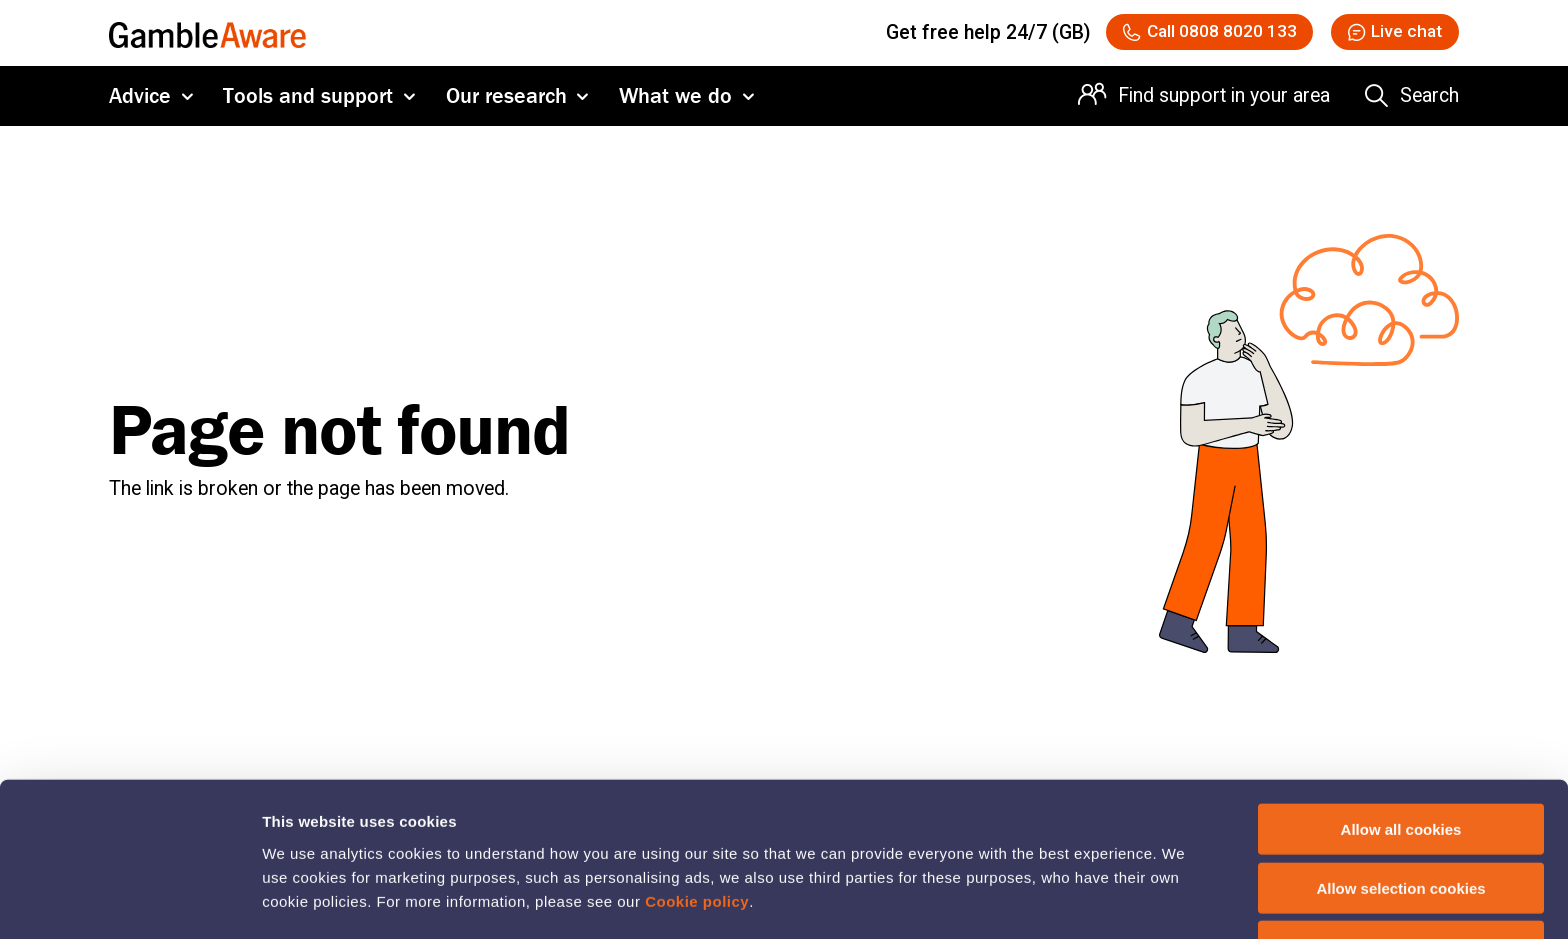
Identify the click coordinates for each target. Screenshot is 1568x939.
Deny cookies (1401, 880)
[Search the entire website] (1412, 102)
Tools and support (308, 102)
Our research (506, 102)
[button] (1384, 35)
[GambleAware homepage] (207, 35)
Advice (140, 102)
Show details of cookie (1085, 899)
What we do (675, 102)
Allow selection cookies (1400, 822)
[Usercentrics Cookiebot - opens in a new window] (129, 900)
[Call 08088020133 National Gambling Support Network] (1172, 35)
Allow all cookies (1401, 763)
